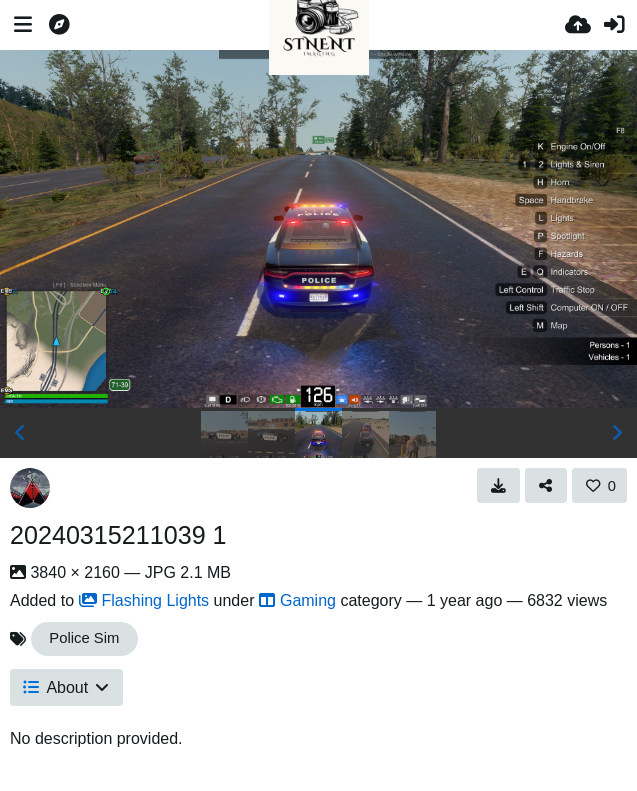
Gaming (297, 600)
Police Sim (84, 638)
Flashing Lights (144, 600)
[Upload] (578, 25)
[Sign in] (614, 25)
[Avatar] (30, 488)
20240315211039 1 (118, 535)
